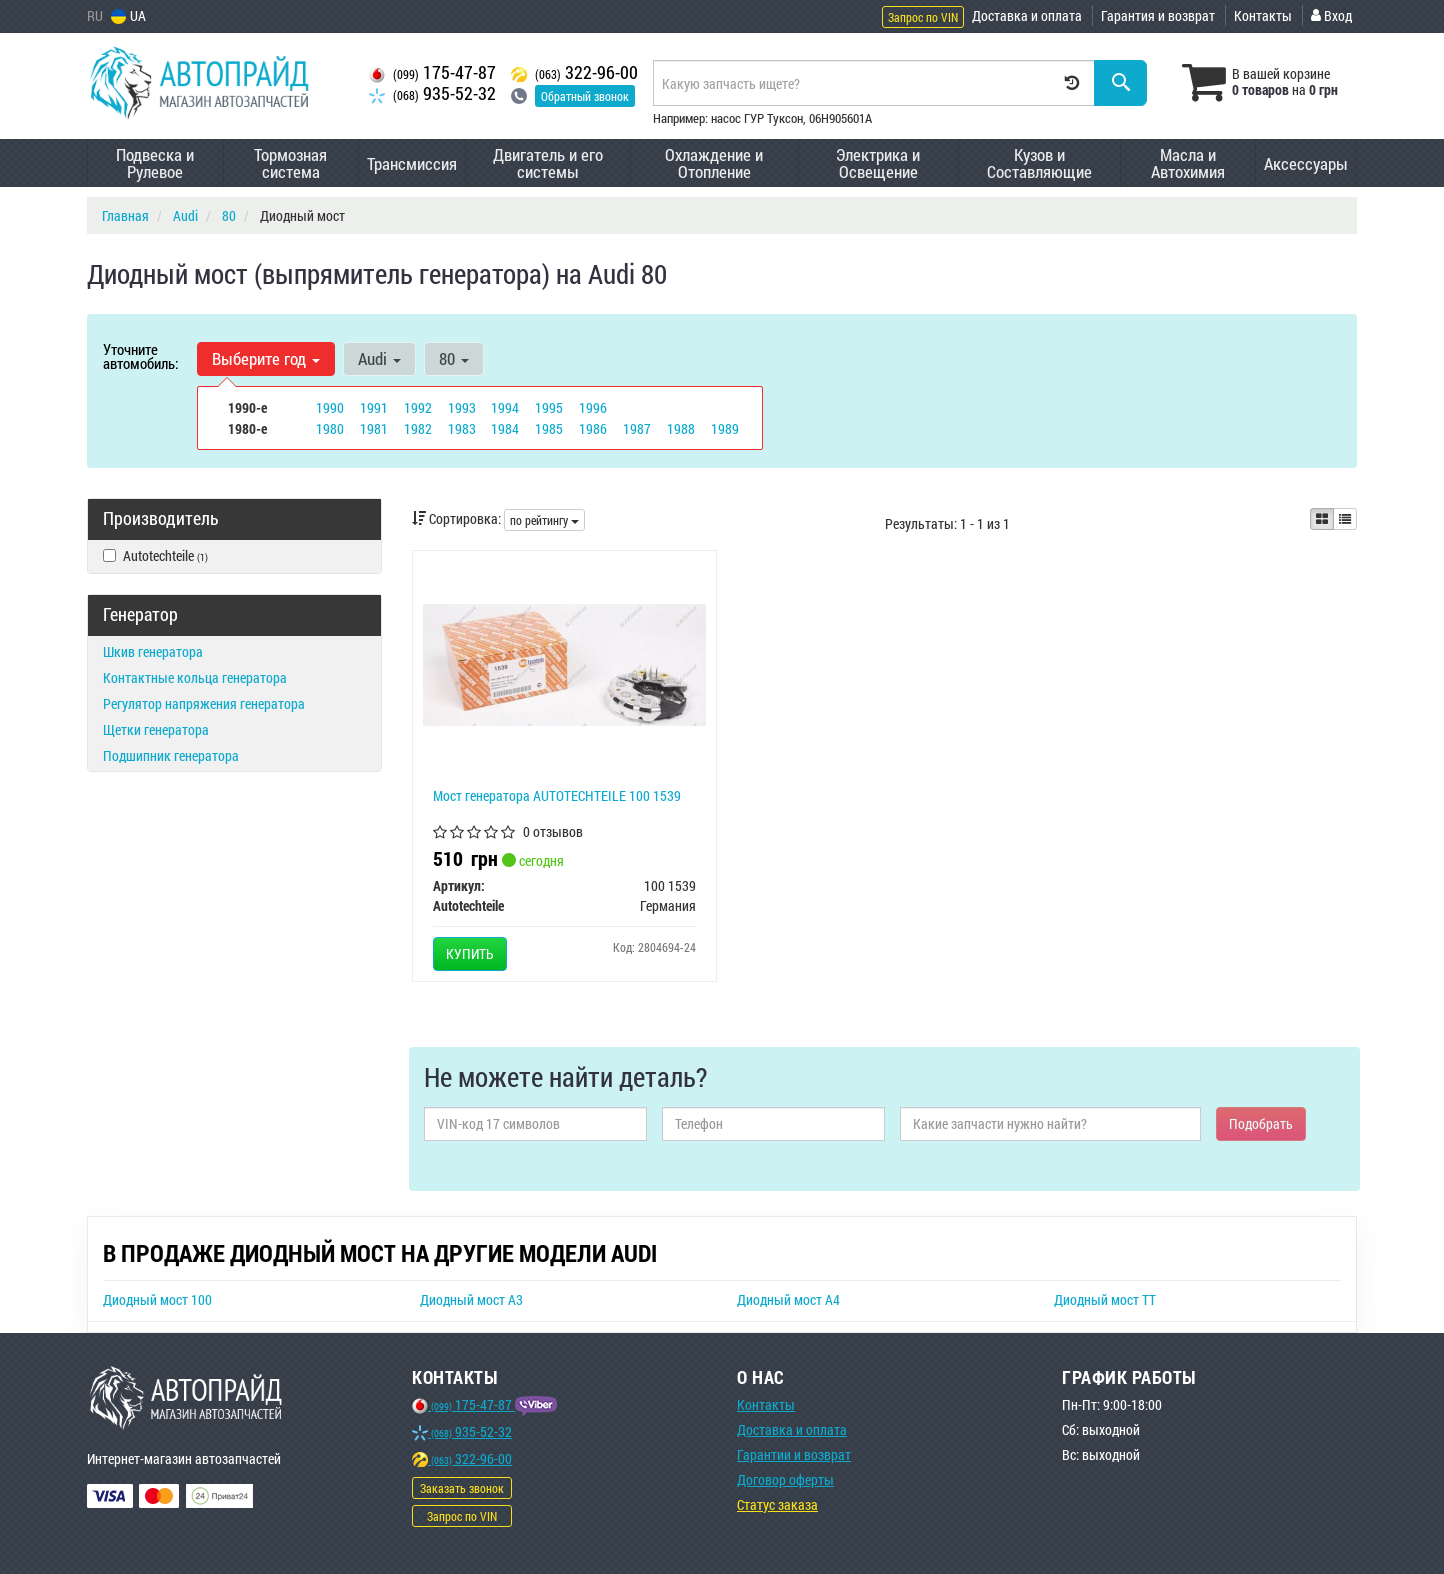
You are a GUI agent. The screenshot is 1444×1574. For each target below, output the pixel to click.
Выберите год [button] (266, 358)
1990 (330, 407)
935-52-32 (432, 93)
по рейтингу (544, 520)
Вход (1331, 15)
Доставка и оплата (1027, 15)
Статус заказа (777, 1504)
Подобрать (1261, 1123)
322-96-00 (574, 72)
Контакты (1263, 15)
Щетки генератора (156, 729)
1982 (418, 428)
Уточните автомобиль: (140, 356)
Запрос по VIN (923, 17)
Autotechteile (155, 555)
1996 (593, 407)
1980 (330, 428)
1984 (505, 428)
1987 (637, 428)
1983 (462, 428)
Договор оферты (785, 1479)
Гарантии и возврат (794, 1454)
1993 (462, 407)
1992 (418, 407)
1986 (593, 428)
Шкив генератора (153, 651)
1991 (374, 407)
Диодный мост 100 (157, 1299)
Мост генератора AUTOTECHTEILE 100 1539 (557, 795)
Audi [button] (379, 358)
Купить (470, 953)
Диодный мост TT (1105, 1299)
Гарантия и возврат (1158, 15)
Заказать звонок (462, 1488)
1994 (505, 407)
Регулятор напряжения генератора (204, 703)
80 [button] (454, 358)
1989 (725, 428)
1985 (549, 428)
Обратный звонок (585, 96)
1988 (681, 428)
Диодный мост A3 (471, 1299)
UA (128, 15)
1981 (374, 428)
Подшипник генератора (171, 755)
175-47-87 (432, 72)
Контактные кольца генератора (195, 677)
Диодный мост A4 (788, 1299)
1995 (549, 407)
